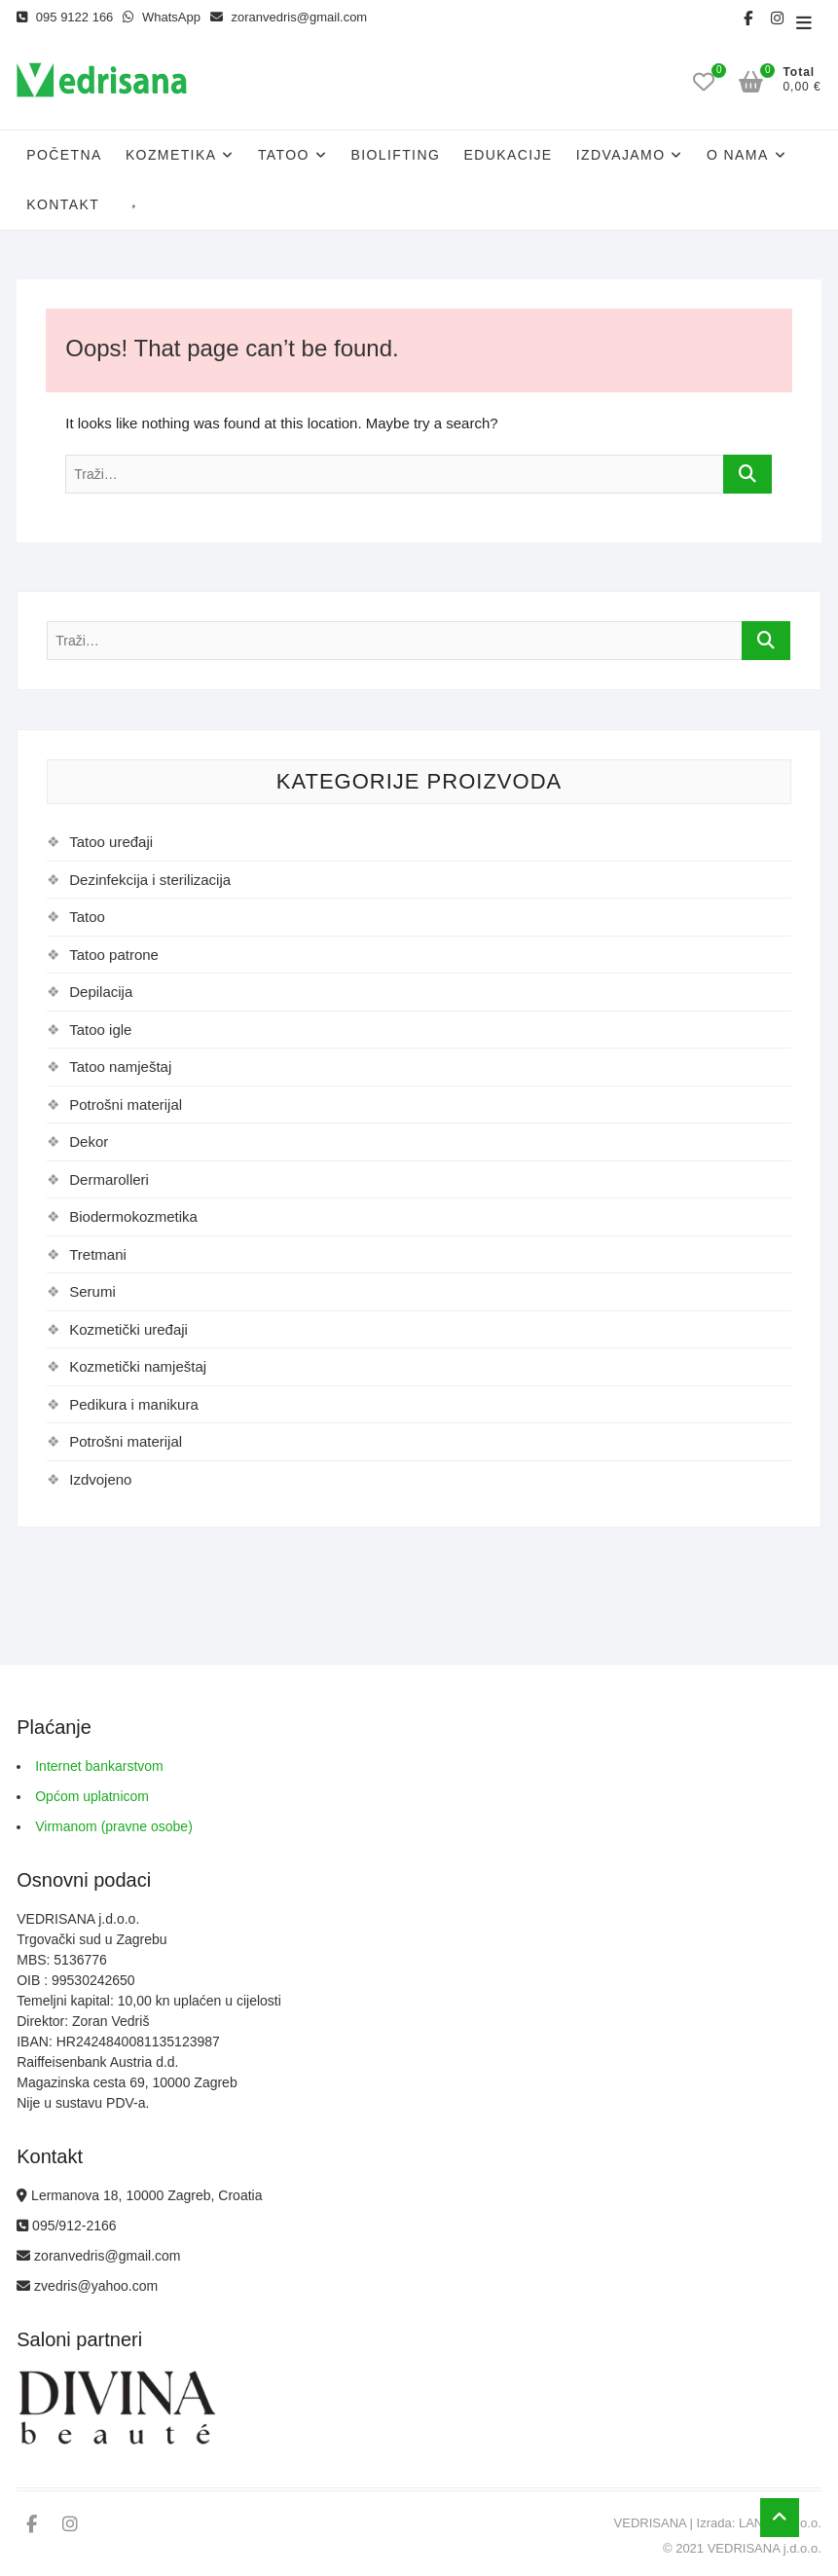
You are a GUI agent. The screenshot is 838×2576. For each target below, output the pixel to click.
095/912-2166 (66, 2225)
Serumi (92, 1291)
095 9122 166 (65, 17)
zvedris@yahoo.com (87, 2286)
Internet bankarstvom (99, 1766)
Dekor (88, 1141)
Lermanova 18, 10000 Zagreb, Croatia (139, 2195)
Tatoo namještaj (120, 1066)
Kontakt (62, 204)
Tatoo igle (100, 1029)
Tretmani (98, 1254)
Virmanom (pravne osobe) (114, 1826)
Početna (63, 155)
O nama (738, 155)
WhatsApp (161, 17)
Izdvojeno (100, 1479)
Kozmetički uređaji (128, 1329)
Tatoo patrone (114, 954)
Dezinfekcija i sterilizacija (150, 879)
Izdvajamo (621, 155)
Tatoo (284, 155)
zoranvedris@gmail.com (288, 17)
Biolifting (395, 155)
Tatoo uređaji (111, 841)
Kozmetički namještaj (137, 1366)
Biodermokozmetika (133, 1216)
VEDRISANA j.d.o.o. (764, 2548)
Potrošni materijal (125, 1104)
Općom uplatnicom (92, 1796)
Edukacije (507, 155)
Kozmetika (171, 155)
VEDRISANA (650, 2523)
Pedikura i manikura (134, 1404)
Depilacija (100, 991)
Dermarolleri (109, 1179)
